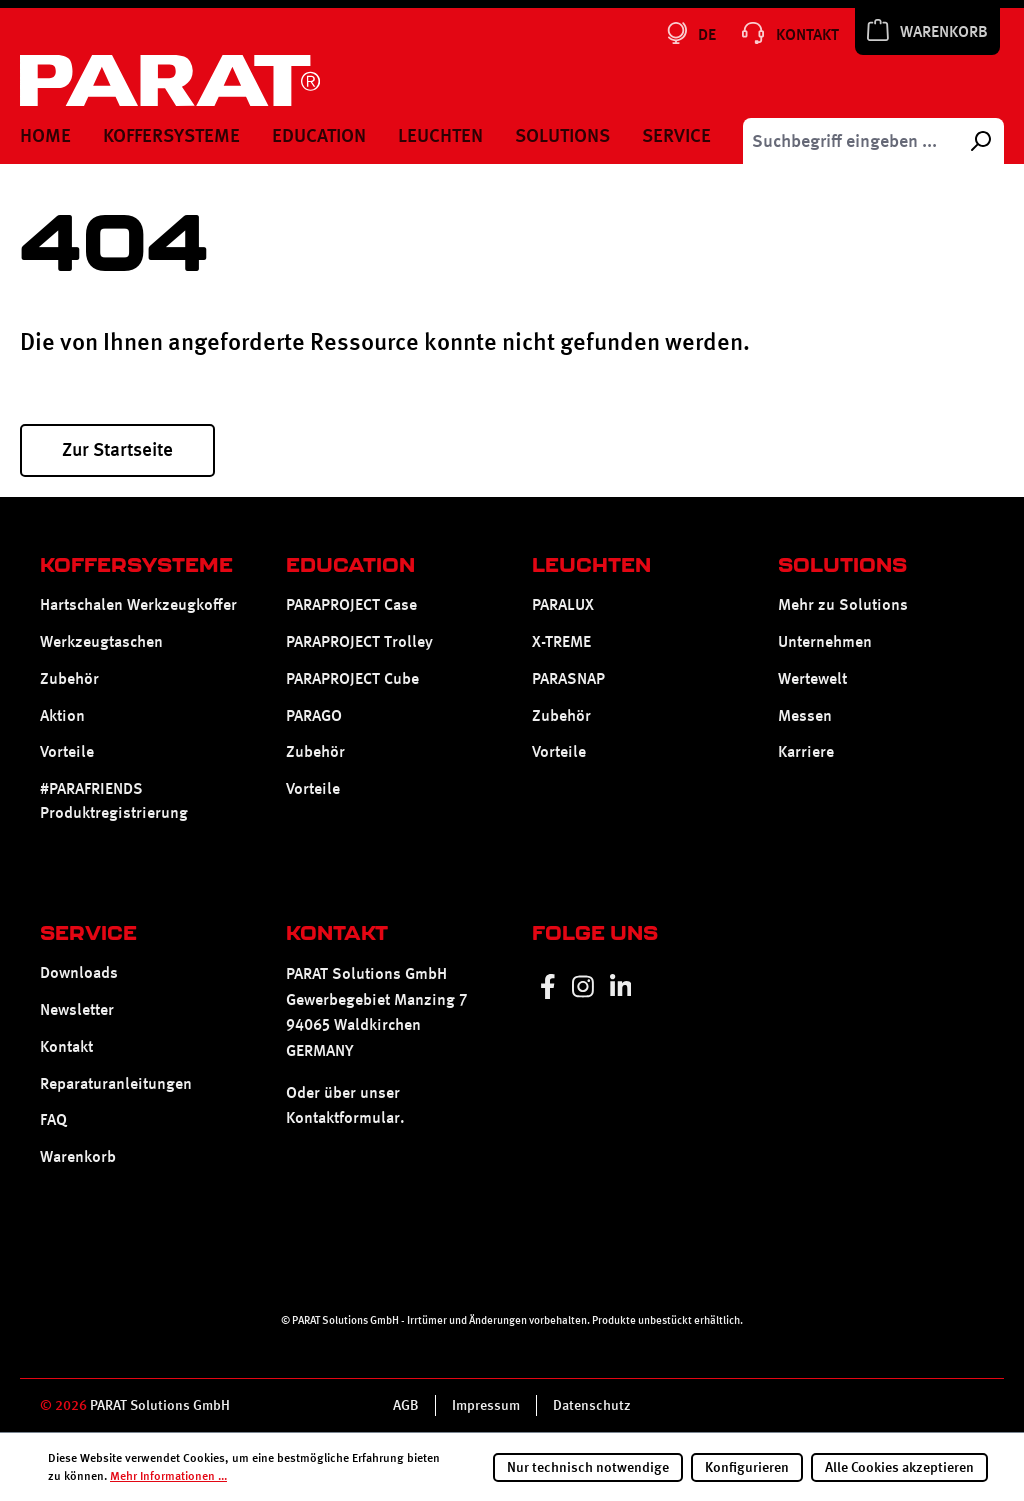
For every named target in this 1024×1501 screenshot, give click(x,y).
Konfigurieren (747, 1467)
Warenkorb (78, 1156)
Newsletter (77, 1009)
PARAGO (314, 715)
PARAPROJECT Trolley (359, 641)
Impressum (486, 1405)
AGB (406, 1405)
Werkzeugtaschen (101, 641)
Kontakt (66, 1046)
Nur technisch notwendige (588, 1467)
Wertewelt (812, 678)
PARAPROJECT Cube (352, 678)
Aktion (62, 715)
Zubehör (69, 678)
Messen (805, 715)
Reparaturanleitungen (116, 1083)
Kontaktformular (343, 1117)
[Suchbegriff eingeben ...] (850, 141)
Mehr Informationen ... (168, 1476)
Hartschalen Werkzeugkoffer (138, 604)
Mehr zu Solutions (843, 604)
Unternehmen (825, 641)
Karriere (806, 751)
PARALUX (563, 604)
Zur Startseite (117, 449)
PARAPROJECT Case (351, 604)
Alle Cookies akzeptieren (899, 1467)
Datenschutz (592, 1405)
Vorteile (67, 751)
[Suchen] (980, 141)
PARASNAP (568, 678)
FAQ (53, 1119)
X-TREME (561, 641)
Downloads (79, 972)
